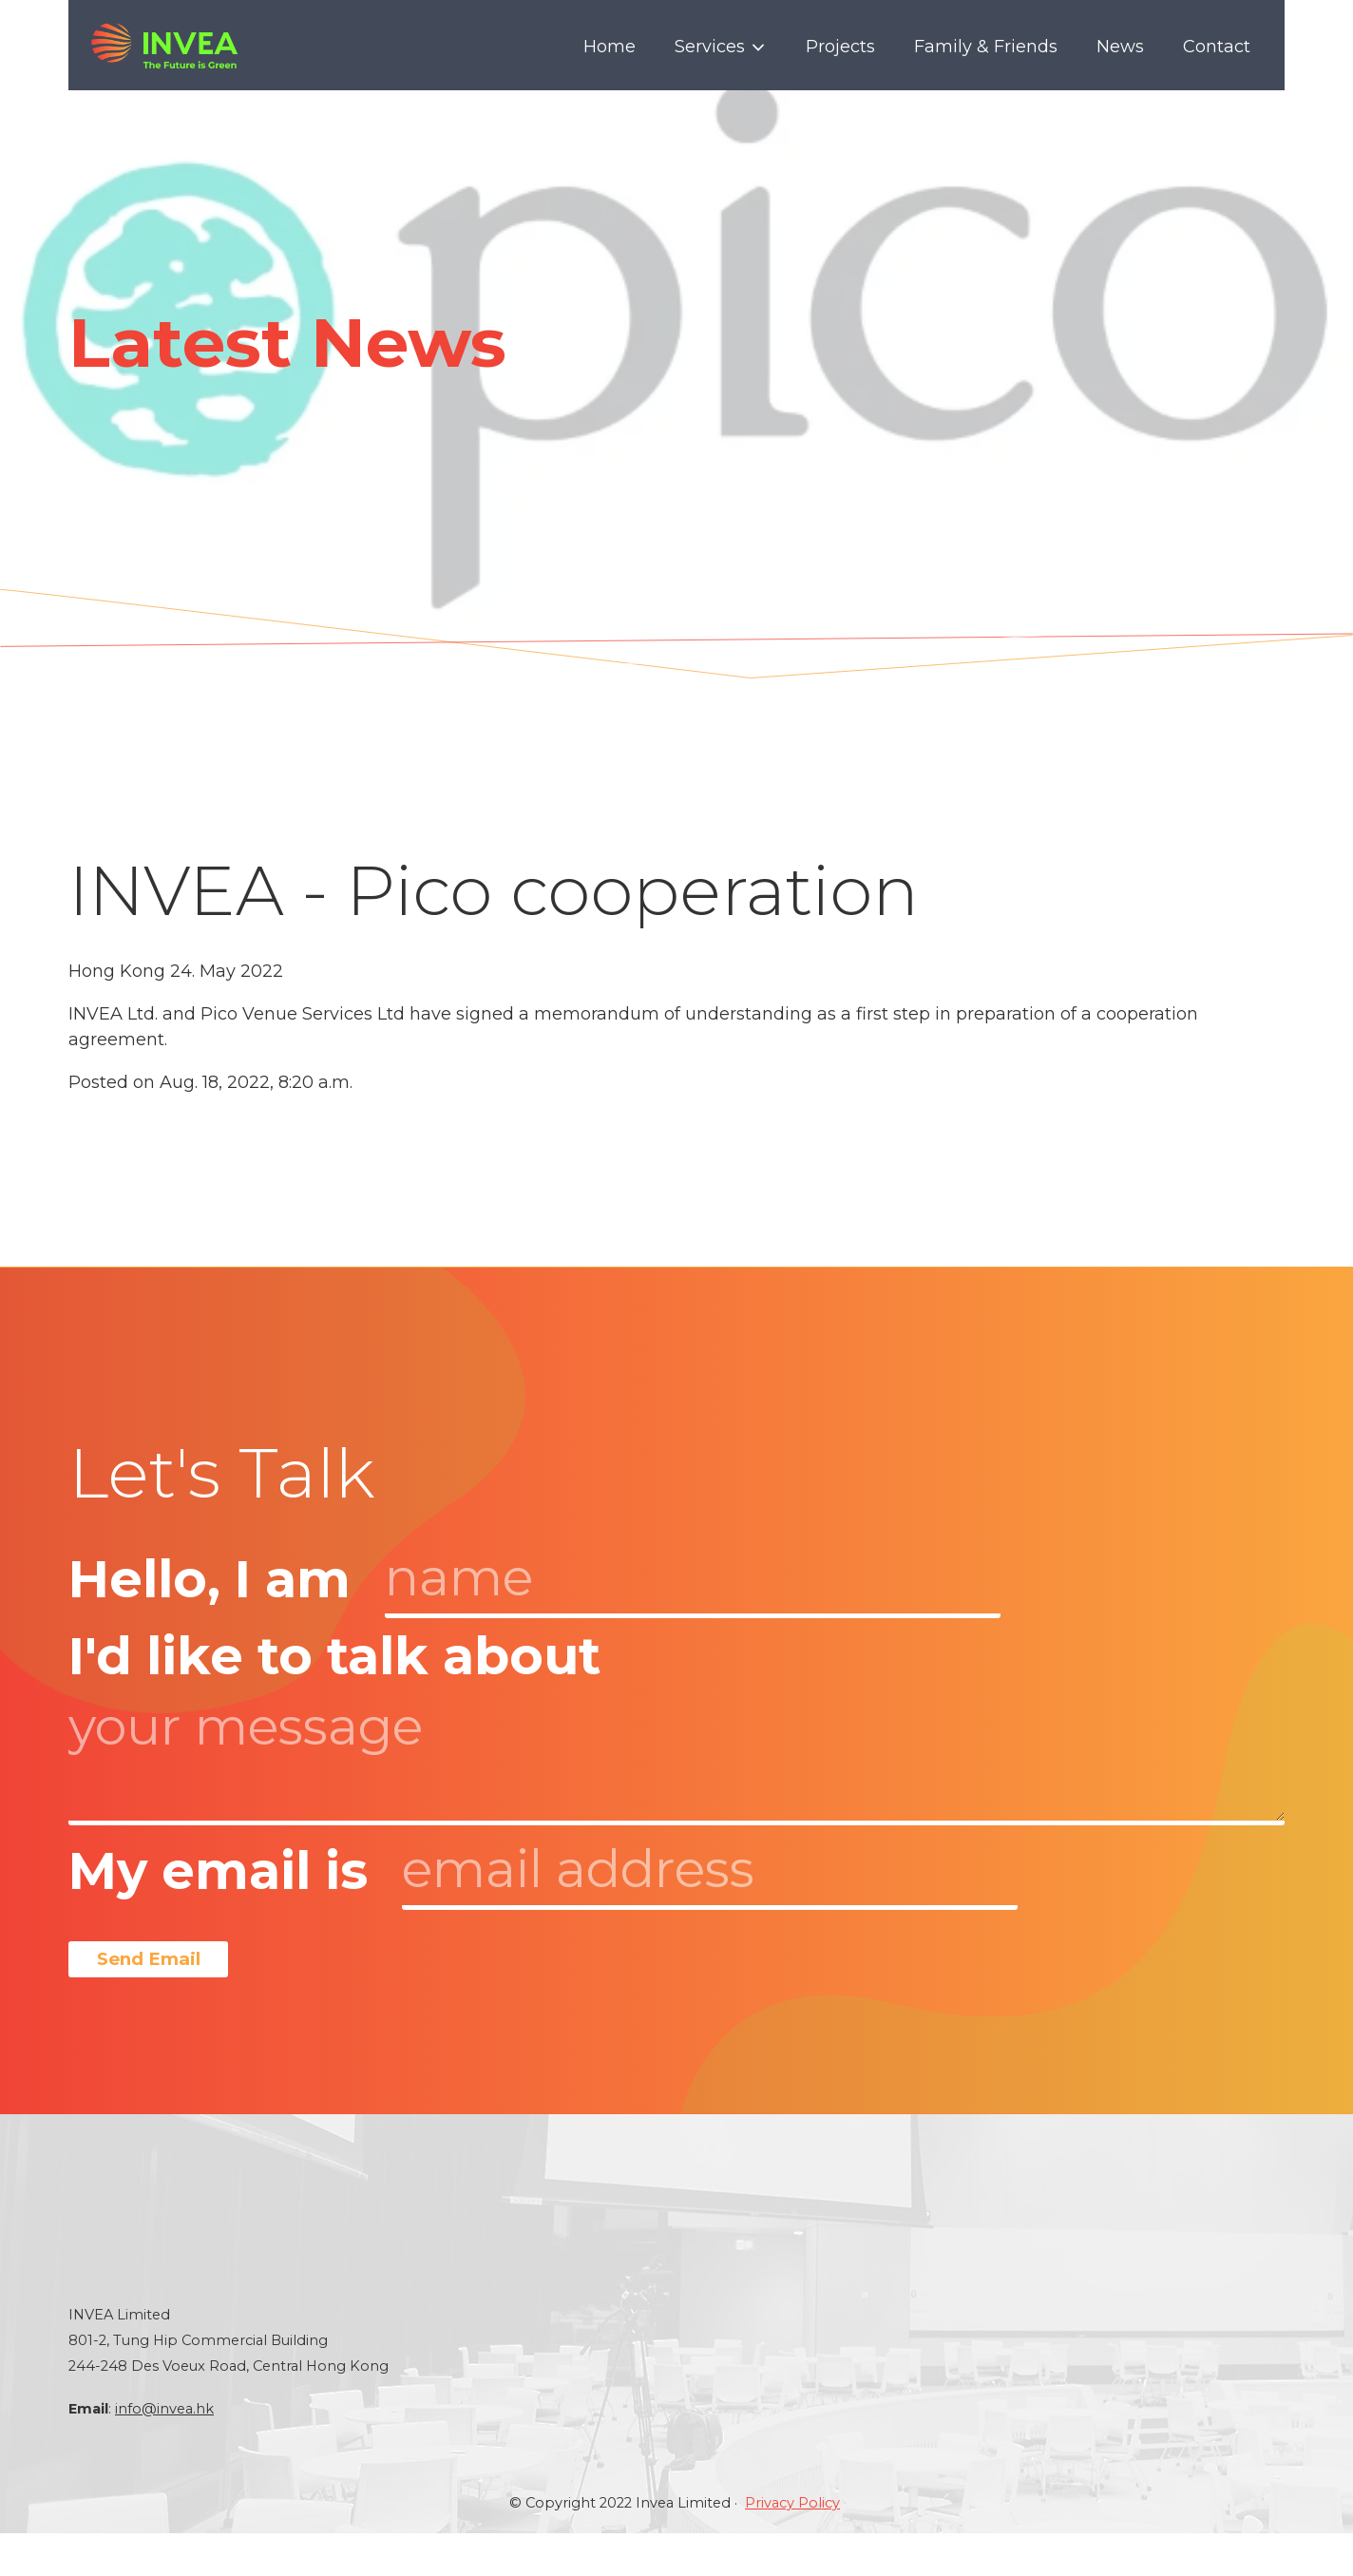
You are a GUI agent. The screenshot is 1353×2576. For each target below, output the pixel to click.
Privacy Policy (792, 2545)
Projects (840, 46)
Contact (1216, 46)
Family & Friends (986, 46)
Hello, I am (209, 1579)
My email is (218, 1871)
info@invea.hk (164, 2451)
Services (721, 46)
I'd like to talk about (334, 1656)
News (1120, 46)
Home (609, 46)
